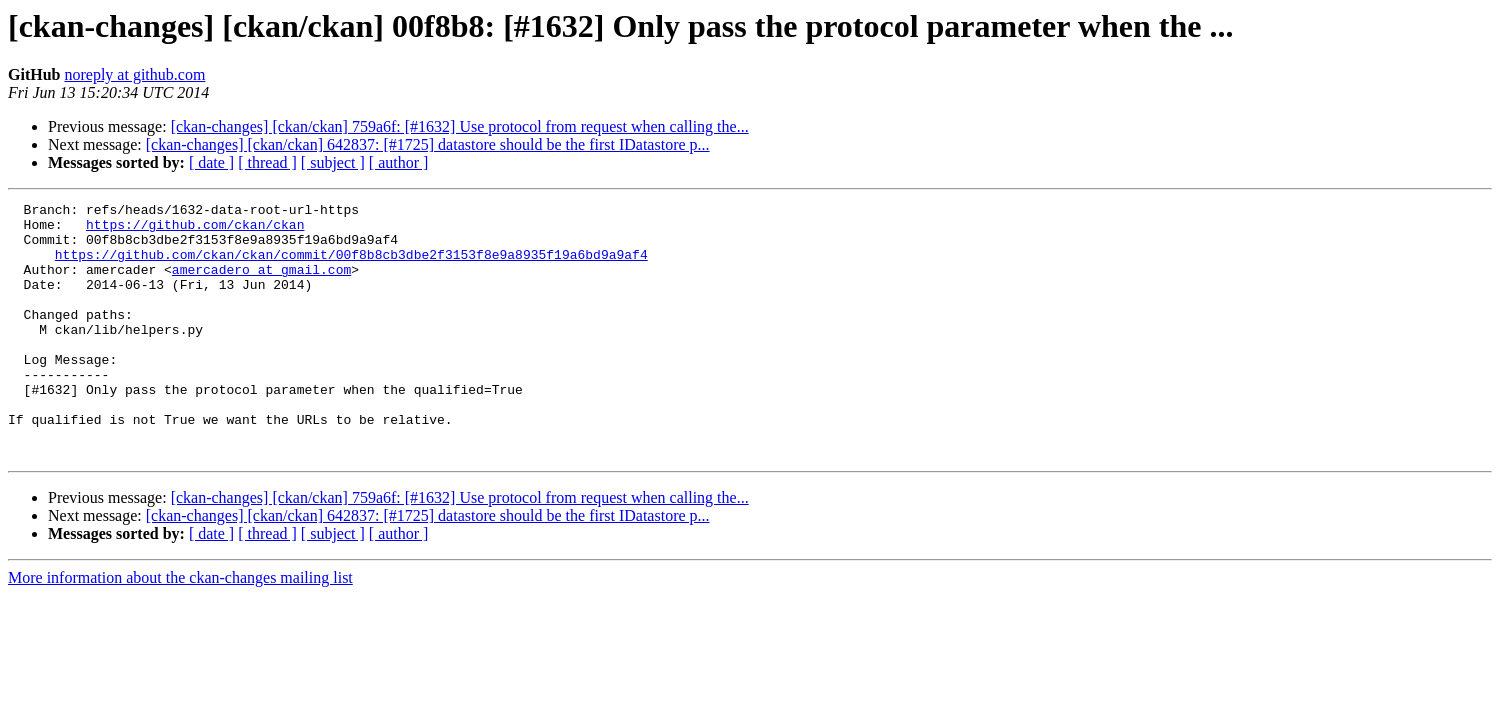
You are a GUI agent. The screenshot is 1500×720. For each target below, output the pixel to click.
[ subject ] (333, 162)
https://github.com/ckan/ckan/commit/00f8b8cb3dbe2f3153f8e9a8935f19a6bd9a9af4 (351, 266)
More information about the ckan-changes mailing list (180, 628)
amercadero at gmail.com (261, 284)
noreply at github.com (134, 74)
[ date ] (211, 162)
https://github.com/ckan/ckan (195, 230)
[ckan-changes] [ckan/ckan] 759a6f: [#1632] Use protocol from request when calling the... (460, 126)
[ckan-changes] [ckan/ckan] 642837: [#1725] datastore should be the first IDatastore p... (428, 144)
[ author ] (399, 162)
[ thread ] (267, 162)
